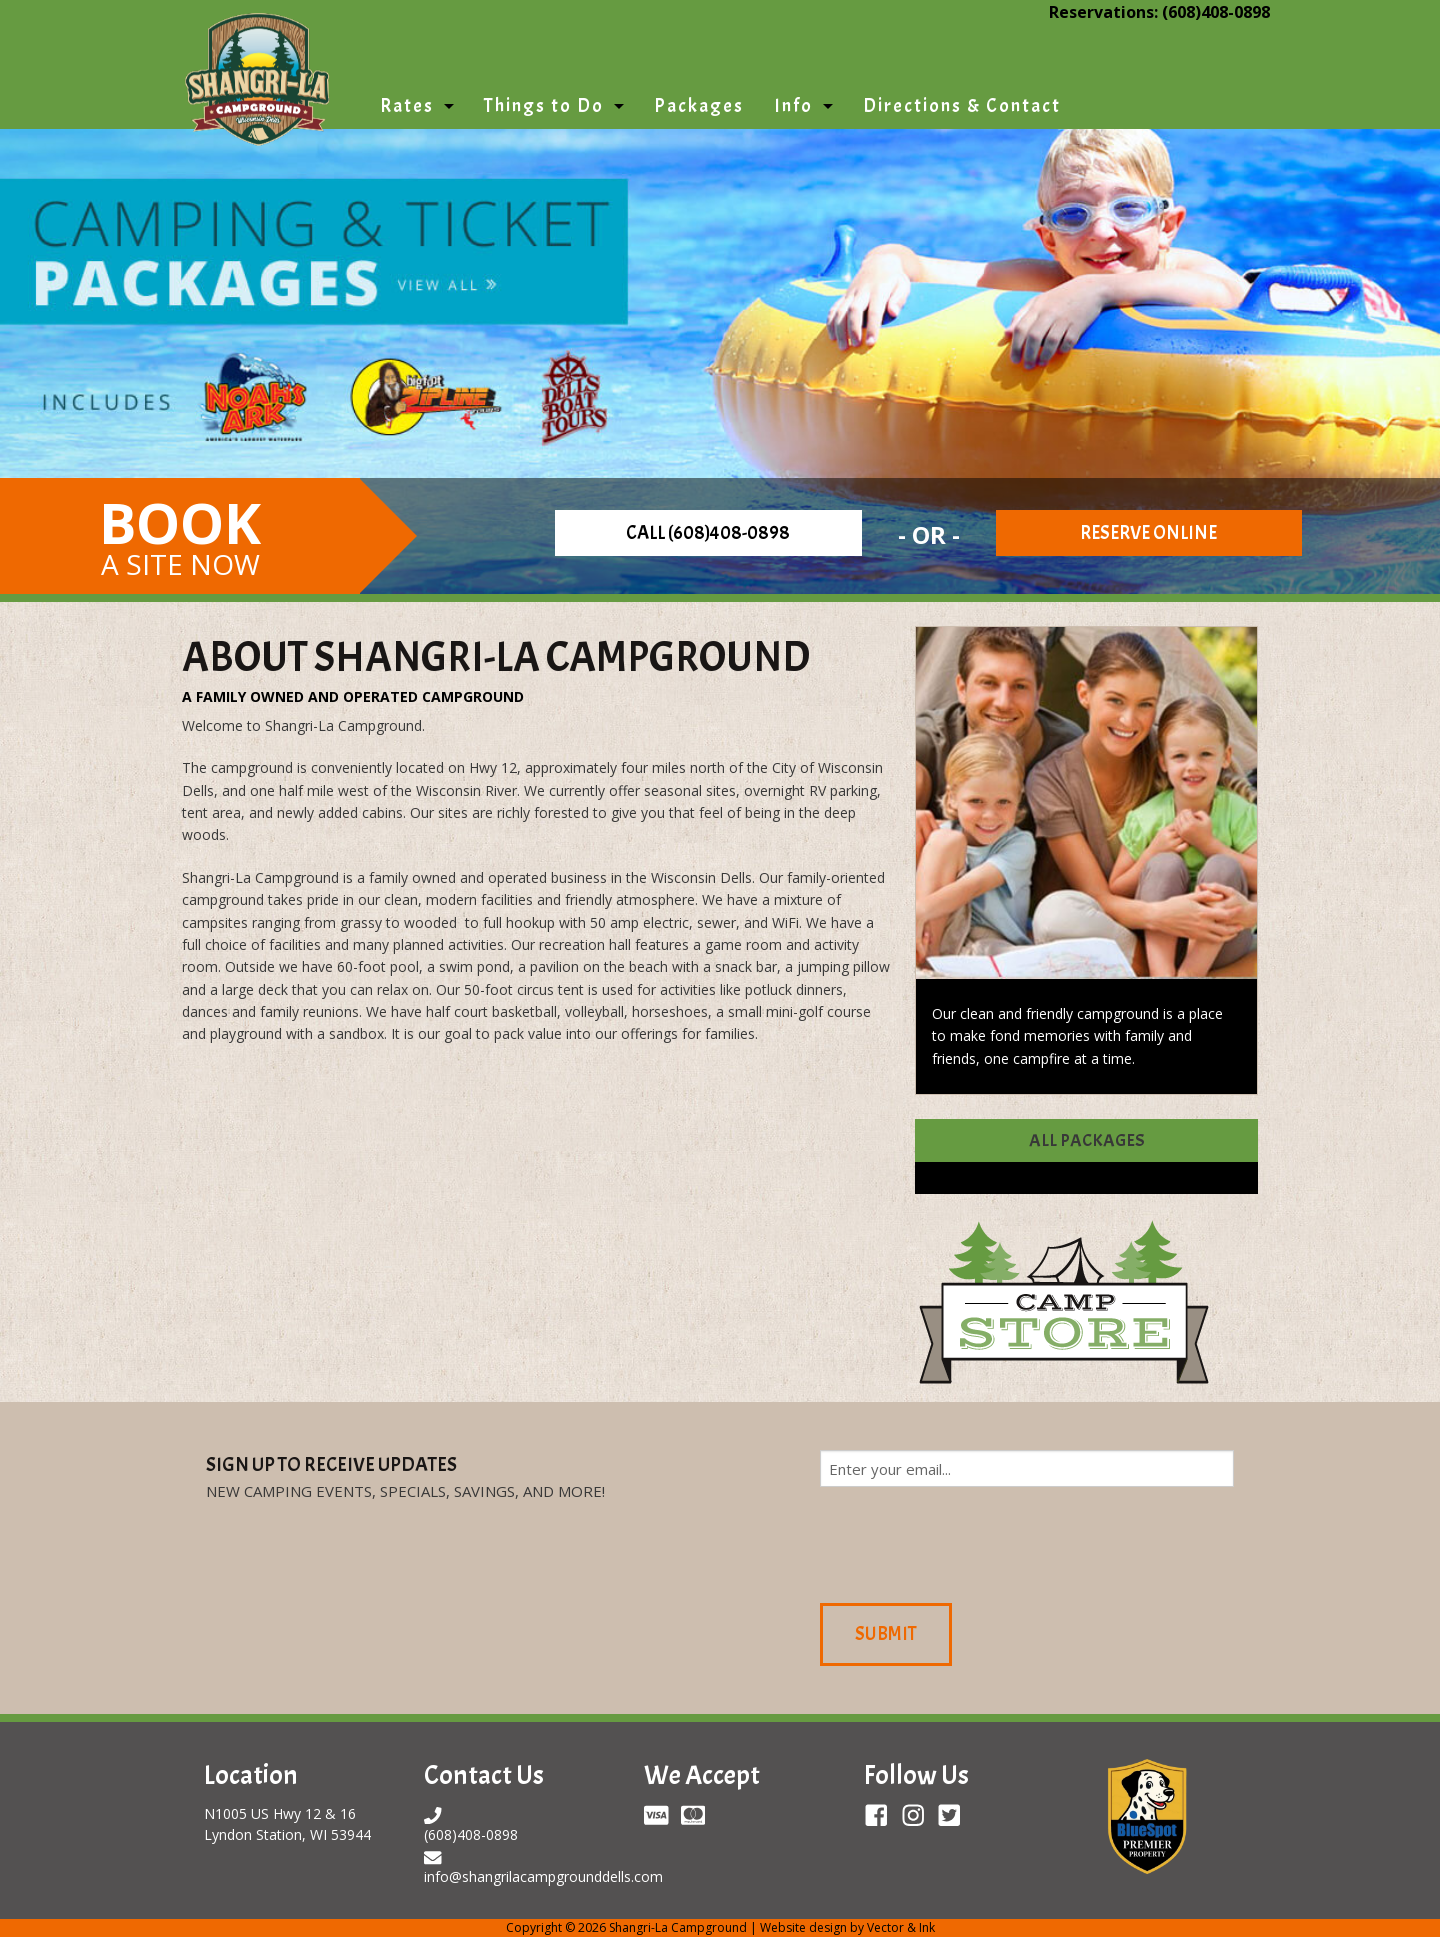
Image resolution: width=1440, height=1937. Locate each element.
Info (793, 106)
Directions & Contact (962, 106)
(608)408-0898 (1216, 12)
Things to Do (544, 106)
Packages (699, 106)
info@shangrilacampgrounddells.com (543, 1876)
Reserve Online (1148, 533)
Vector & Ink (901, 1927)
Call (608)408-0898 (708, 533)
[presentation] (972, 1542)
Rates (407, 106)
